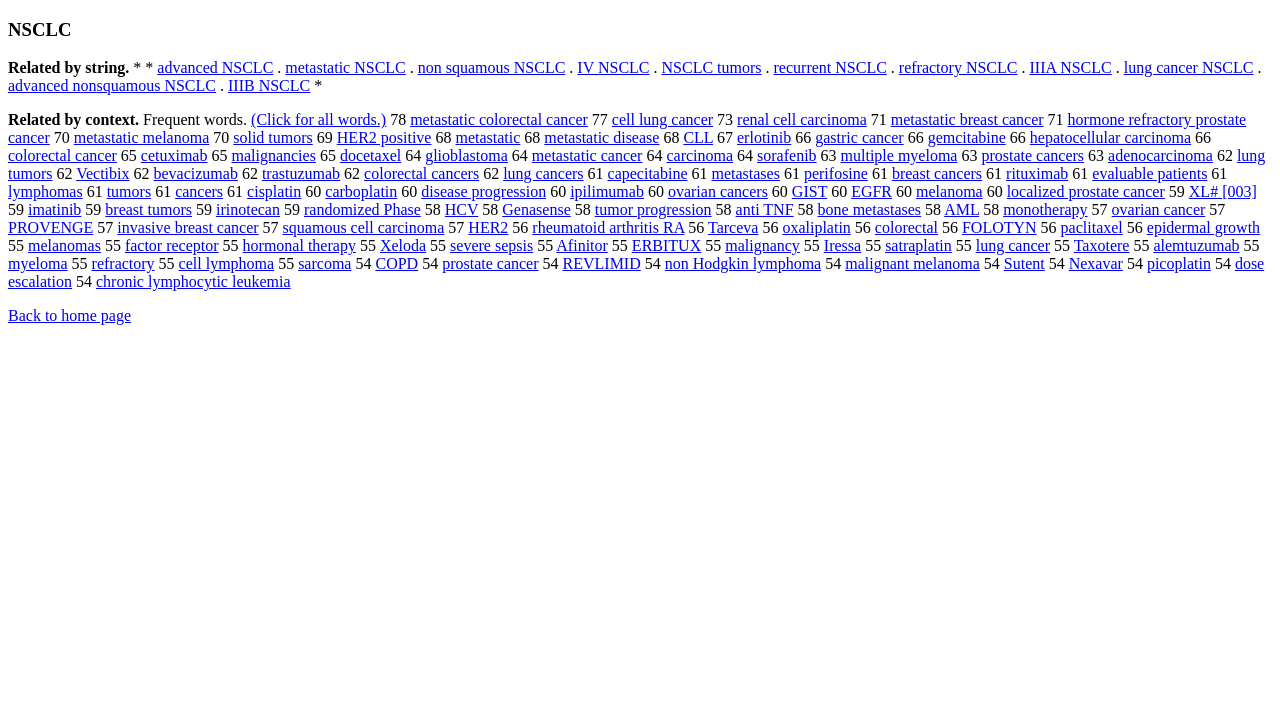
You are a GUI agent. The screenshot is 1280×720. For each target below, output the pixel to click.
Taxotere (1102, 245)
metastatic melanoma (142, 137)
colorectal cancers (421, 173)
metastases (746, 173)
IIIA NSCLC (1070, 67)
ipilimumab (607, 191)
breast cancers (937, 173)
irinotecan (248, 209)
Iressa (842, 245)
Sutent (1024, 263)
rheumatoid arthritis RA (608, 227)
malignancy (762, 245)
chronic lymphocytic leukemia (193, 281)
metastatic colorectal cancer (499, 119)
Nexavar (1096, 263)
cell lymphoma (227, 263)
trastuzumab (301, 173)
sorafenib (787, 155)
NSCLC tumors (712, 67)
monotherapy (1045, 209)
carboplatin (361, 191)
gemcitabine (967, 137)
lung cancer (1013, 245)
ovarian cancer (1159, 209)
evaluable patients (1149, 173)
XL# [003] (1223, 191)
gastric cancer (859, 137)
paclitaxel (1092, 227)
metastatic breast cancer (967, 119)
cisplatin (274, 191)
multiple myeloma (899, 155)
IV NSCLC (613, 67)
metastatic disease (601, 137)
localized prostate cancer (1086, 191)
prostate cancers (1032, 155)
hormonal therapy (299, 245)
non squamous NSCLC (492, 67)
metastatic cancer (587, 155)
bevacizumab (196, 173)
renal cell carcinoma (802, 119)
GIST (809, 191)
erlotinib (764, 137)
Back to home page (69, 315)
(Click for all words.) (318, 119)
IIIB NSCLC (269, 85)
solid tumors (273, 137)
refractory (123, 263)
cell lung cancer (662, 119)
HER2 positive (384, 137)
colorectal (906, 227)
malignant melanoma (912, 263)
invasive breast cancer (187, 227)
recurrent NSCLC (830, 67)
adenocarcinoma (1160, 155)
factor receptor (172, 245)
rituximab (1037, 173)
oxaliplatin (816, 227)
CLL (698, 137)
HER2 (488, 227)
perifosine (836, 173)
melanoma (949, 191)
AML (961, 209)
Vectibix (102, 173)
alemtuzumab (1196, 245)
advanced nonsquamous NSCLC (112, 85)
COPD (396, 263)
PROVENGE (50, 227)
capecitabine (648, 173)
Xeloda (403, 245)
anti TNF (765, 209)
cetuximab (174, 155)
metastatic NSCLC (345, 67)
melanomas (64, 245)
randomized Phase (362, 209)
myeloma (38, 263)
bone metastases (870, 209)
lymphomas (45, 191)
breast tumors (148, 209)
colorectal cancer (62, 155)
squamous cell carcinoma (364, 227)
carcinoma (699, 155)
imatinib (54, 209)
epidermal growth (1203, 227)
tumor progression (653, 209)
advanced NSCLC (215, 67)
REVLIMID (602, 263)
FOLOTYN (999, 227)
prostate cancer (490, 263)
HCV (462, 209)
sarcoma (324, 263)
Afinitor (582, 245)
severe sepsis (491, 245)
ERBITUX (666, 245)
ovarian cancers (718, 191)
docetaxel (370, 155)
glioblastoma (466, 155)
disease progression (483, 191)
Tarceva (733, 227)
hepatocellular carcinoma (1110, 137)
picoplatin (1179, 263)
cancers (199, 191)
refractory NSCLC (958, 67)
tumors (129, 191)
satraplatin (918, 245)
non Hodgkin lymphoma (743, 263)
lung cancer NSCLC (1189, 67)
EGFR (871, 191)
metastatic (487, 137)
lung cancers (543, 173)
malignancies (273, 155)
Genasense (536, 209)
